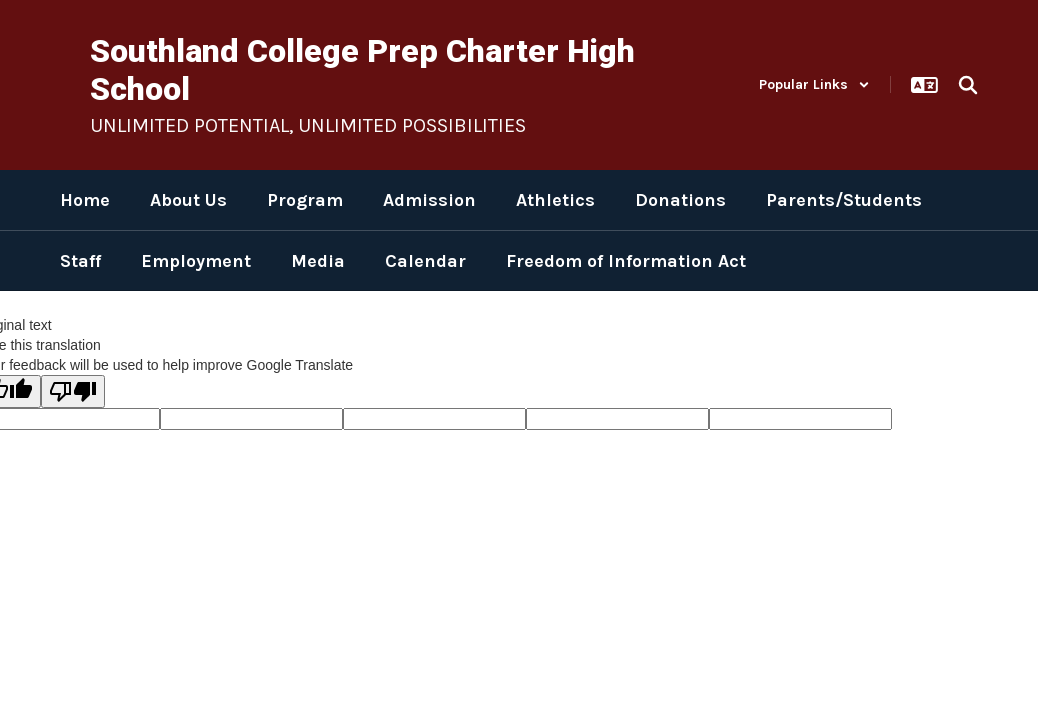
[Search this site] (968, 85)
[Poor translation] (73, 391)
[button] (814, 84)
